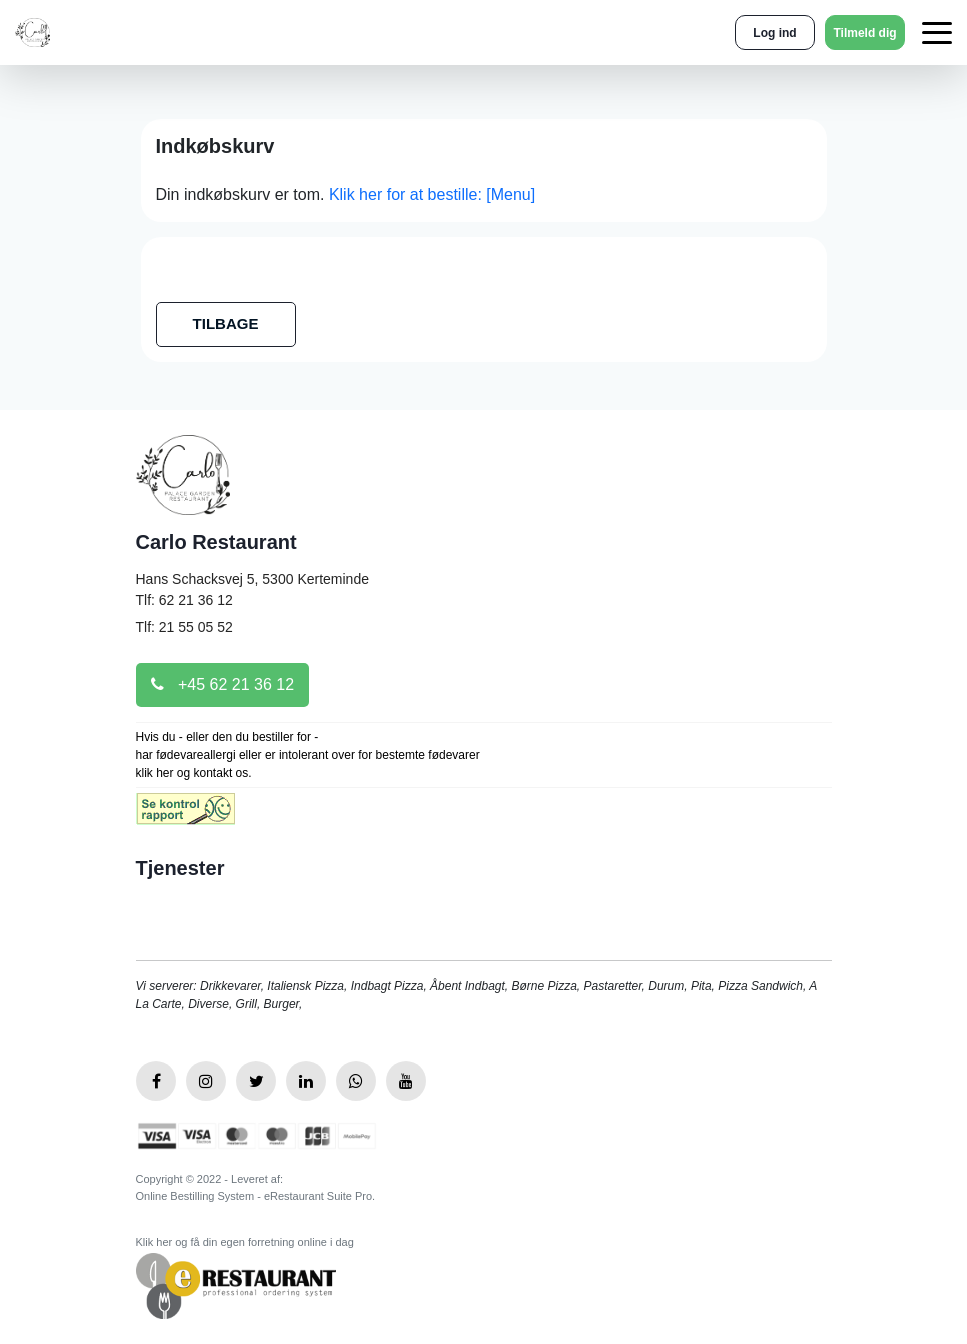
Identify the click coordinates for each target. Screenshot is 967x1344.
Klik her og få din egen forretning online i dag (245, 1242)
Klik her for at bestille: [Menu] (432, 194)
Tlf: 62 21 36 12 (184, 600)
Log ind (774, 33)
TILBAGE (226, 323)
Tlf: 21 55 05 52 (184, 627)
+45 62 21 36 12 (223, 684)
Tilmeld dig (864, 33)
